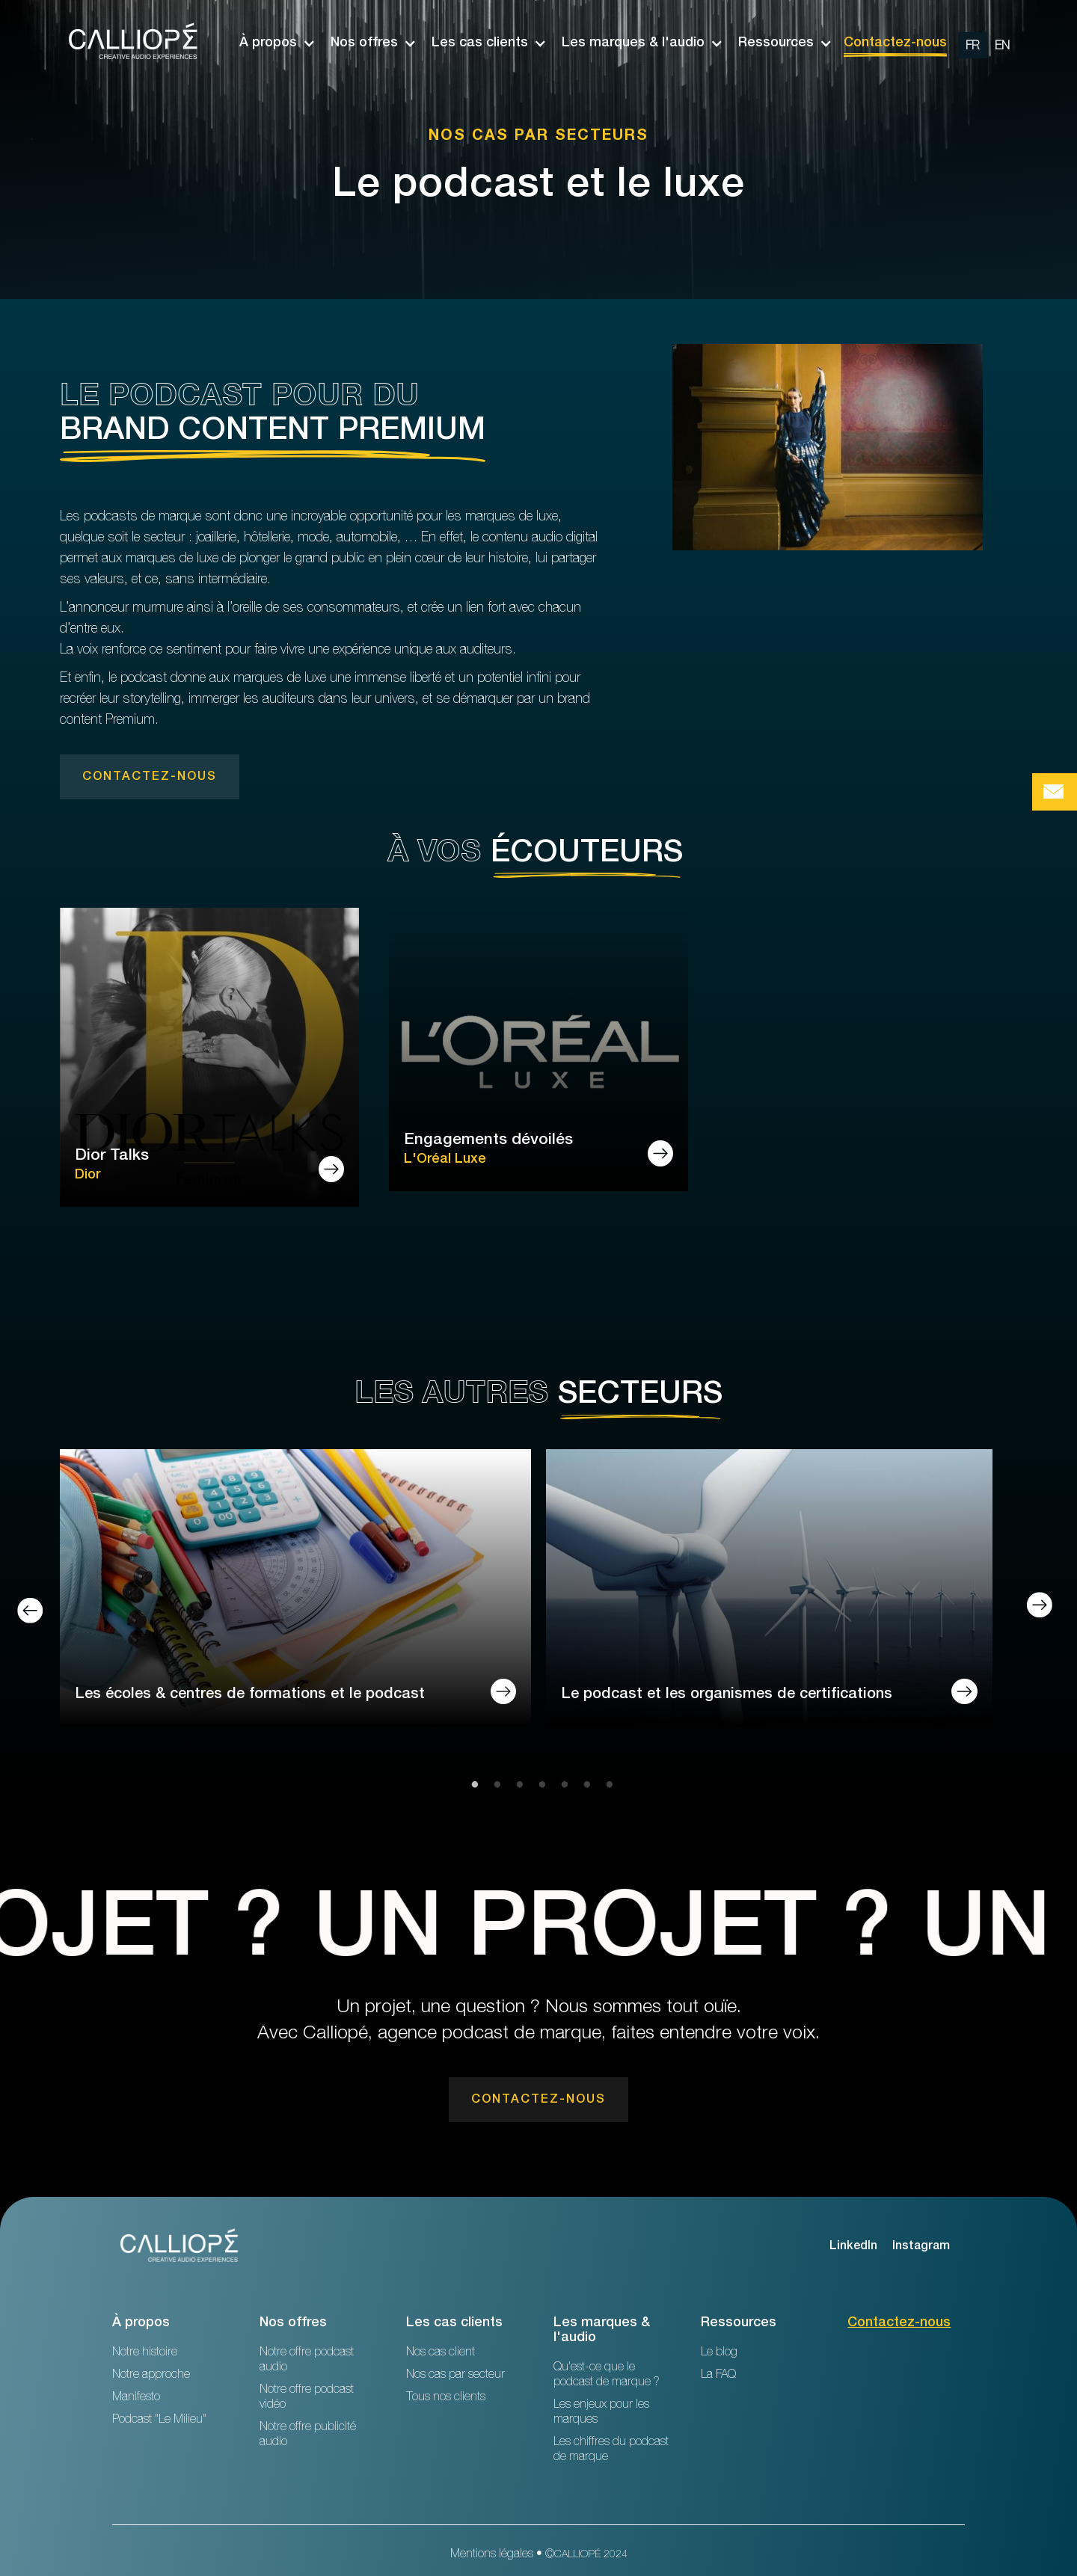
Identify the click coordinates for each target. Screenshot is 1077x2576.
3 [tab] (516, 1785)
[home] (134, 43)
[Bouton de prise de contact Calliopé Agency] (1054, 792)
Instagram (921, 2247)
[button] (270, 43)
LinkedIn (853, 2247)
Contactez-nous (895, 43)
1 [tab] (471, 1785)
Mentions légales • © (539, 2555)
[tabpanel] (295, 1601)
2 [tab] (493, 1785)
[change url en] (1002, 45)
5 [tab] (560, 1785)
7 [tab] (605, 1785)
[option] (987, 43)
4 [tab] (538, 1785)
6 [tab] (583, 1785)
